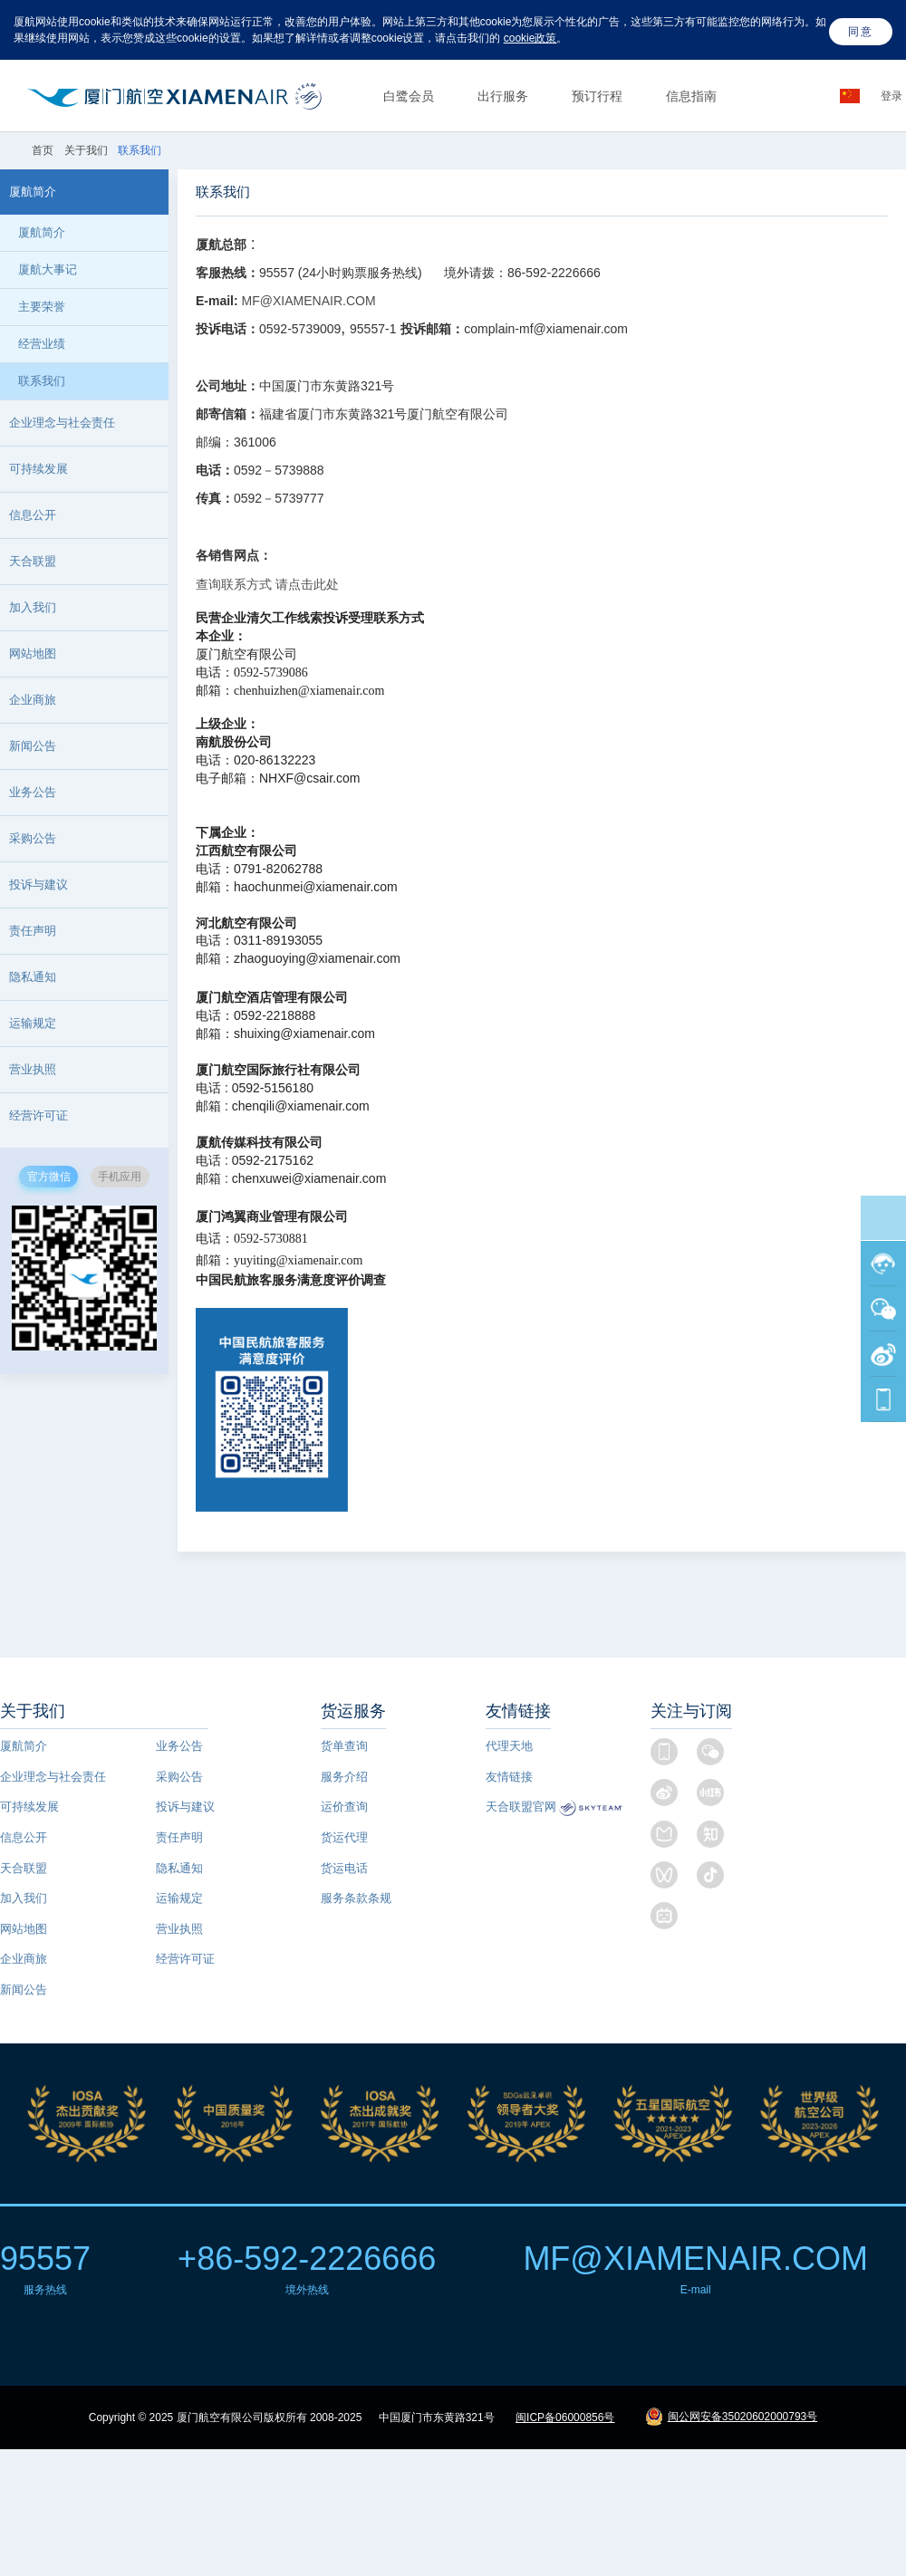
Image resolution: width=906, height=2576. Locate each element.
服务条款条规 (356, 1898)
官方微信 (49, 1176)
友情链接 (509, 1776)
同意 (860, 31)
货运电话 (344, 1868)
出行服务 (502, 96)
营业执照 (179, 1929)
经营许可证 (185, 1959)
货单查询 (344, 1746)
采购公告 (32, 838)
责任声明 (32, 930)
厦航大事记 (47, 269)
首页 (44, 150)
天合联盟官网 (521, 1806)
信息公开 (23, 1837)
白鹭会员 (408, 96)
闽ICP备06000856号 (565, 2417)
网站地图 (23, 1929)
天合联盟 (23, 1868)
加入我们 (32, 607)
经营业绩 (41, 344)
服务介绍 (344, 1776)
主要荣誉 (41, 306)
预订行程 (597, 96)
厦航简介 (41, 232)
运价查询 (344, 1806)
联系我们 (41, 381)
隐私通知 (32, 977)
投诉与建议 (38, 884)
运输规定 (32, 1023)
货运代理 (344, 1837)
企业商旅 (32, 699)
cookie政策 (530, 38)
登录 (893, 96)
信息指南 (691, 96)
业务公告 (32, 792)
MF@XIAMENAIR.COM (307, 300)
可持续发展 (29, 1806)
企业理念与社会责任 (53, 1776)
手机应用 (119, 1176)
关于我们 (86, 150)
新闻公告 (32, 746)
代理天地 (509, 1746)
